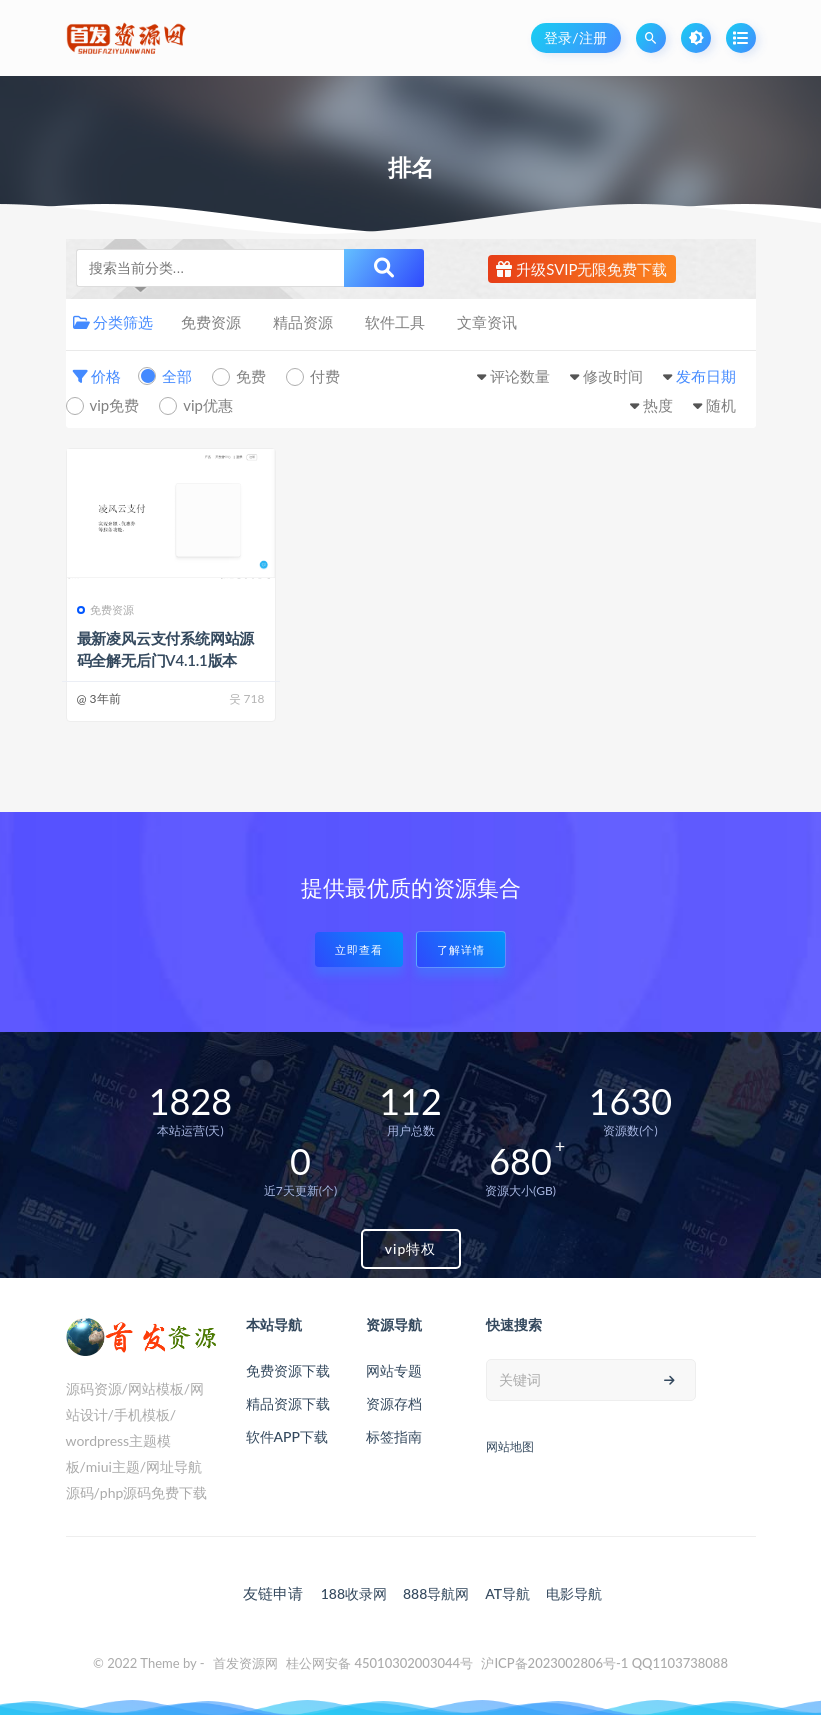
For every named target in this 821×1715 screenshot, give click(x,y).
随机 (721, 405)
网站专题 (394, 1370)
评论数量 (520, 376)
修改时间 (613, 376)
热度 (658, 405)
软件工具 (395, 322)
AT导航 (507, 1593)
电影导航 (574, 1593)
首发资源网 (245, 1663)
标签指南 (394, 1436)
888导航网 (436, 1593)
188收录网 (354, 1593)
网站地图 (510, 1446)
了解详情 (461, 949)
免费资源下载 (288, 1370)
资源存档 (394, 1403)
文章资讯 (487, 322)
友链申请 (273, 1593)
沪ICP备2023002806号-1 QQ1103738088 (604, 1663)
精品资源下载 (288, 1403)
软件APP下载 (287, 1436)
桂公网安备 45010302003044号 (379, 1663)
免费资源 (211, 322)
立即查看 (359, 949)
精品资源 (303, 322)
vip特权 (411, 1248)
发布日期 (706, 376)
